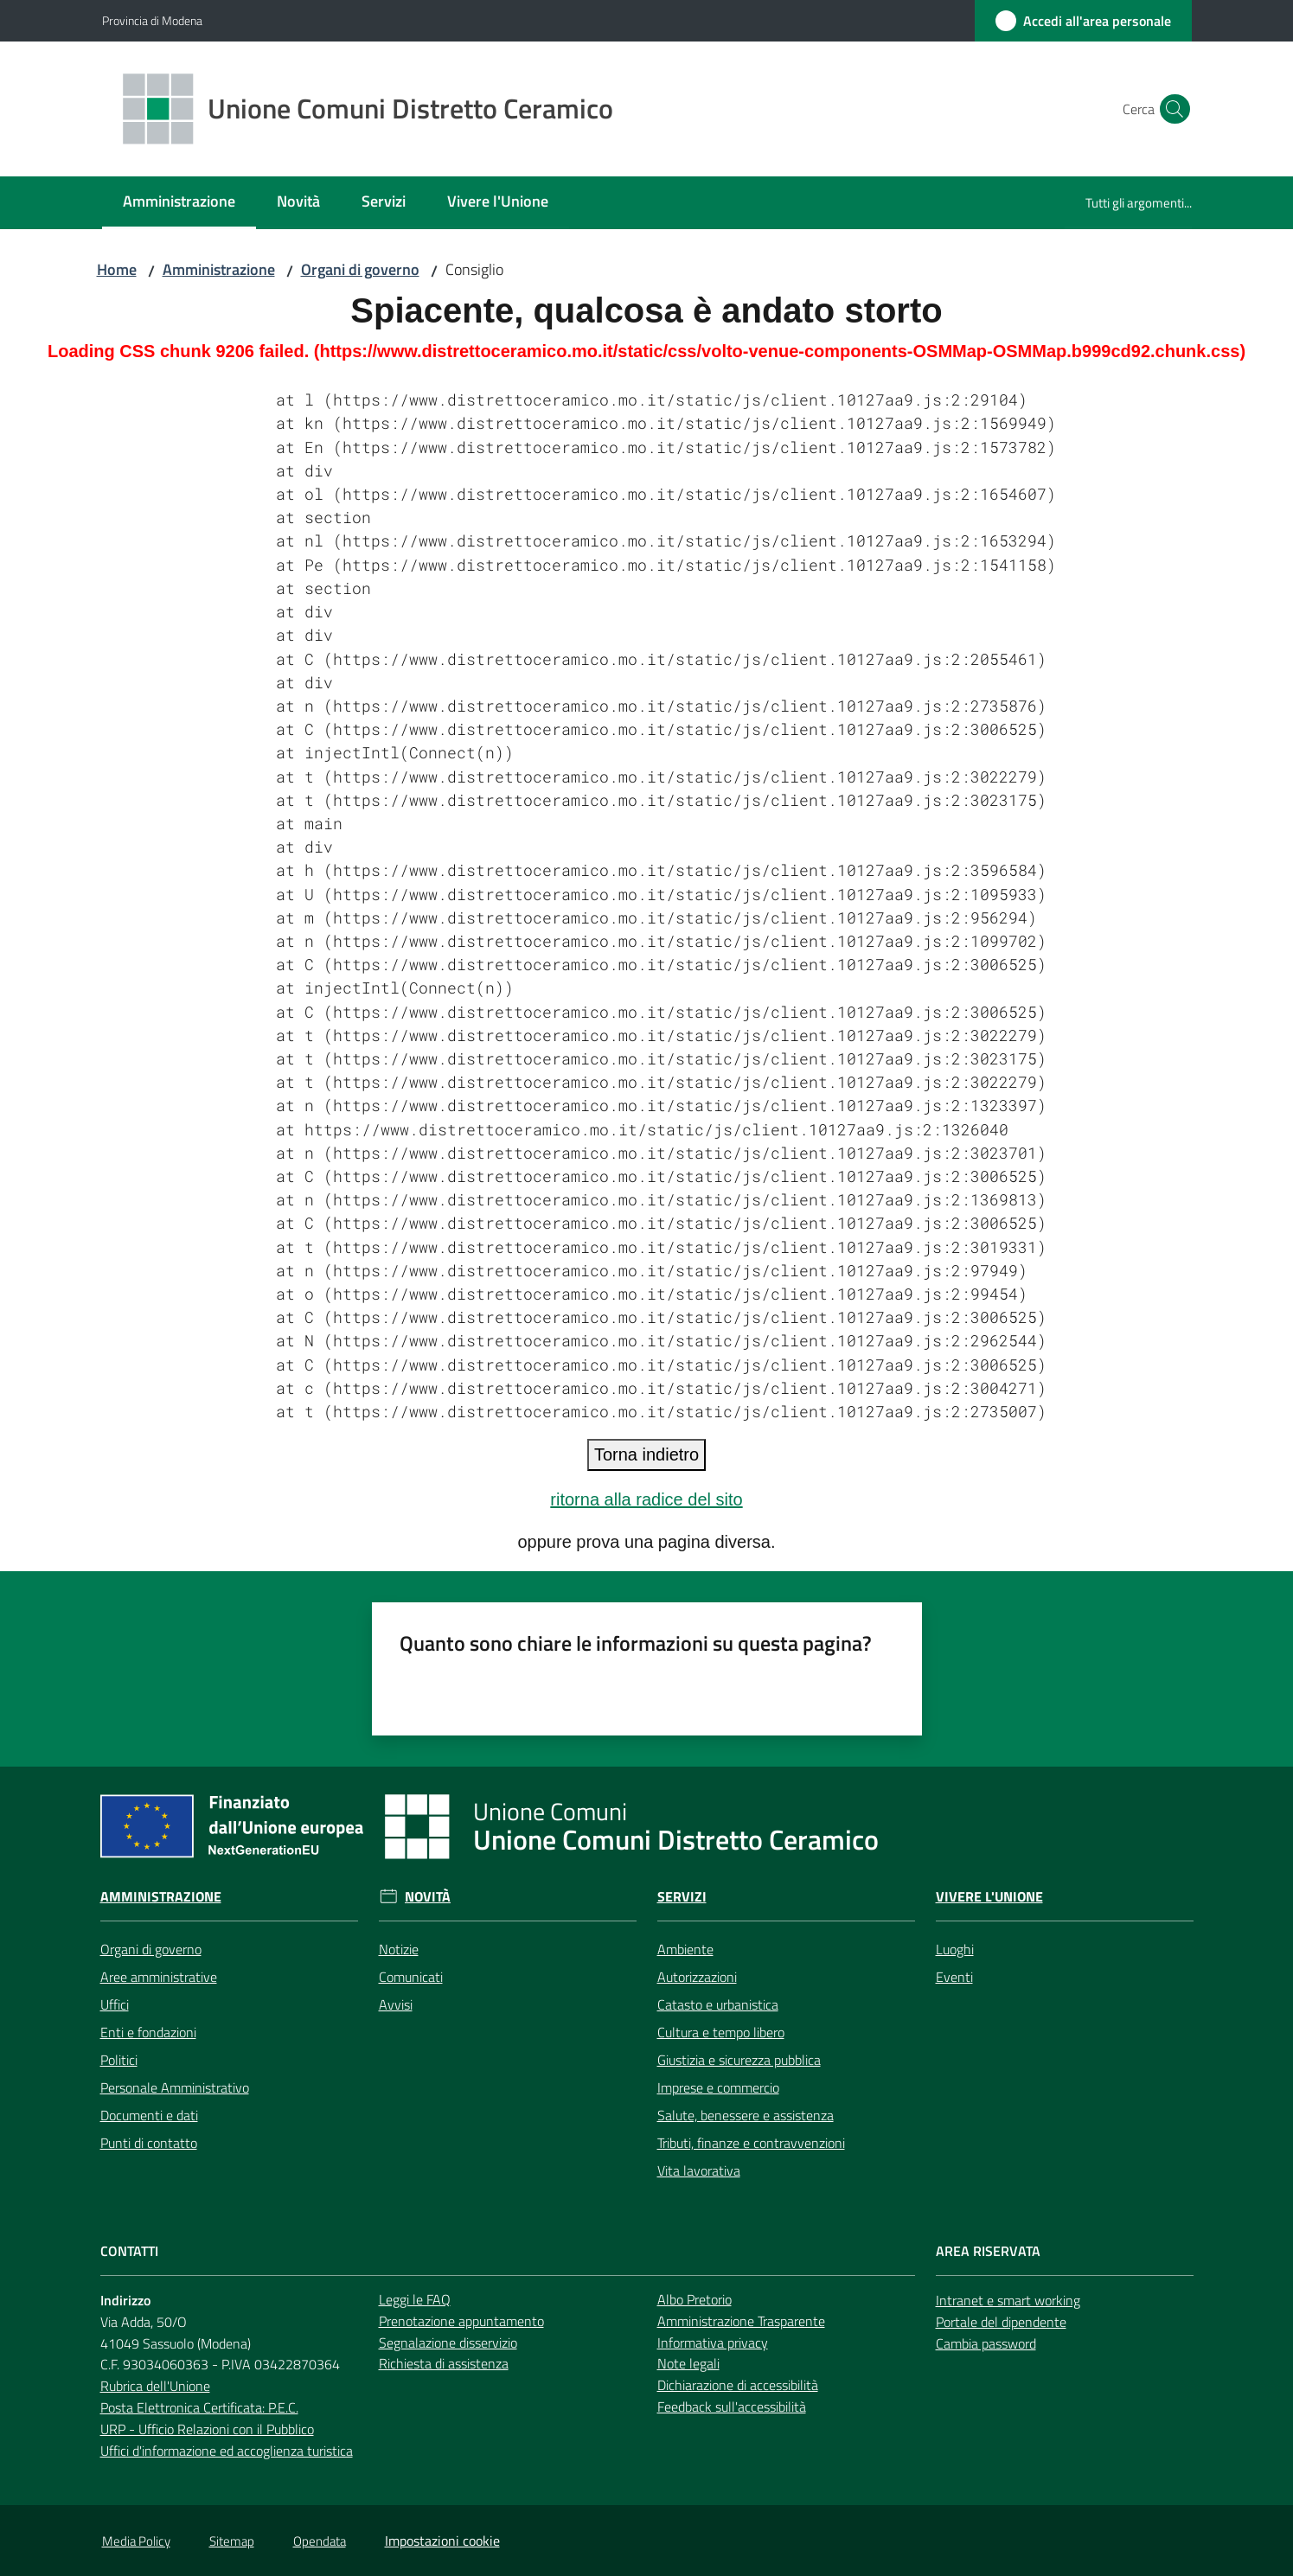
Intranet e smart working (1008, 2300)
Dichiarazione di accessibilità (737, 2385)
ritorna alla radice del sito (646, 1499)
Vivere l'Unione (989, 1897)
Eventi (954, 1976)
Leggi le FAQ (415, 2299)
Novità (428, 1897)
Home (117, 269)
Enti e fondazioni (148, 2032)
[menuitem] (179, 202)
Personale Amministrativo (174, 2087)
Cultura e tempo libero (720, 2032)
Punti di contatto (148, 2142)
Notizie (399, 1949)
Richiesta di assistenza (444, 2363)
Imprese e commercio (718, 2087)
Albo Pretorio (694, 2299)
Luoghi (955, 1949)
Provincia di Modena (152, 20)
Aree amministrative (158, 1976)
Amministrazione (219, 269)
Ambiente (685, 1949)
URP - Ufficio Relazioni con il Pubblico (207, 2429)
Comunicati (411, 1976)
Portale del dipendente (1001, 2321)
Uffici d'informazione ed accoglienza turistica (226, 2450)
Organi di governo (360, 269)
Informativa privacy (712, 2342)
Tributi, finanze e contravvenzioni (751, 2142)
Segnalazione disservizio (448, 2342)
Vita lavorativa (698, 2170)
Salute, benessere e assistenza (745, 2115)
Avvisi (396, 2004)
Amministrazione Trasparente (741, 2321)
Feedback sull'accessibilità (731, 2406)
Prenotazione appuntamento (461, 2321)
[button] (1171, 109)
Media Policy (136, 2541)
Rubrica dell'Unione (155, 2385)
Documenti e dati (149, 2115)
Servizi (682, 1897)
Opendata (319, 2541)
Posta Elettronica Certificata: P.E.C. (199, 2407)
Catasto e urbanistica (717, 2004)
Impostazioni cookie (442, 2540)
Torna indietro (646, 1454)
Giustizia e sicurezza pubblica (739, 2059)
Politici (119, 2059)
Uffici (114, 2004)
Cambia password (986, 2343)
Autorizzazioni (697, 1976)
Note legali (688, 2363)
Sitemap (231, 2541)
